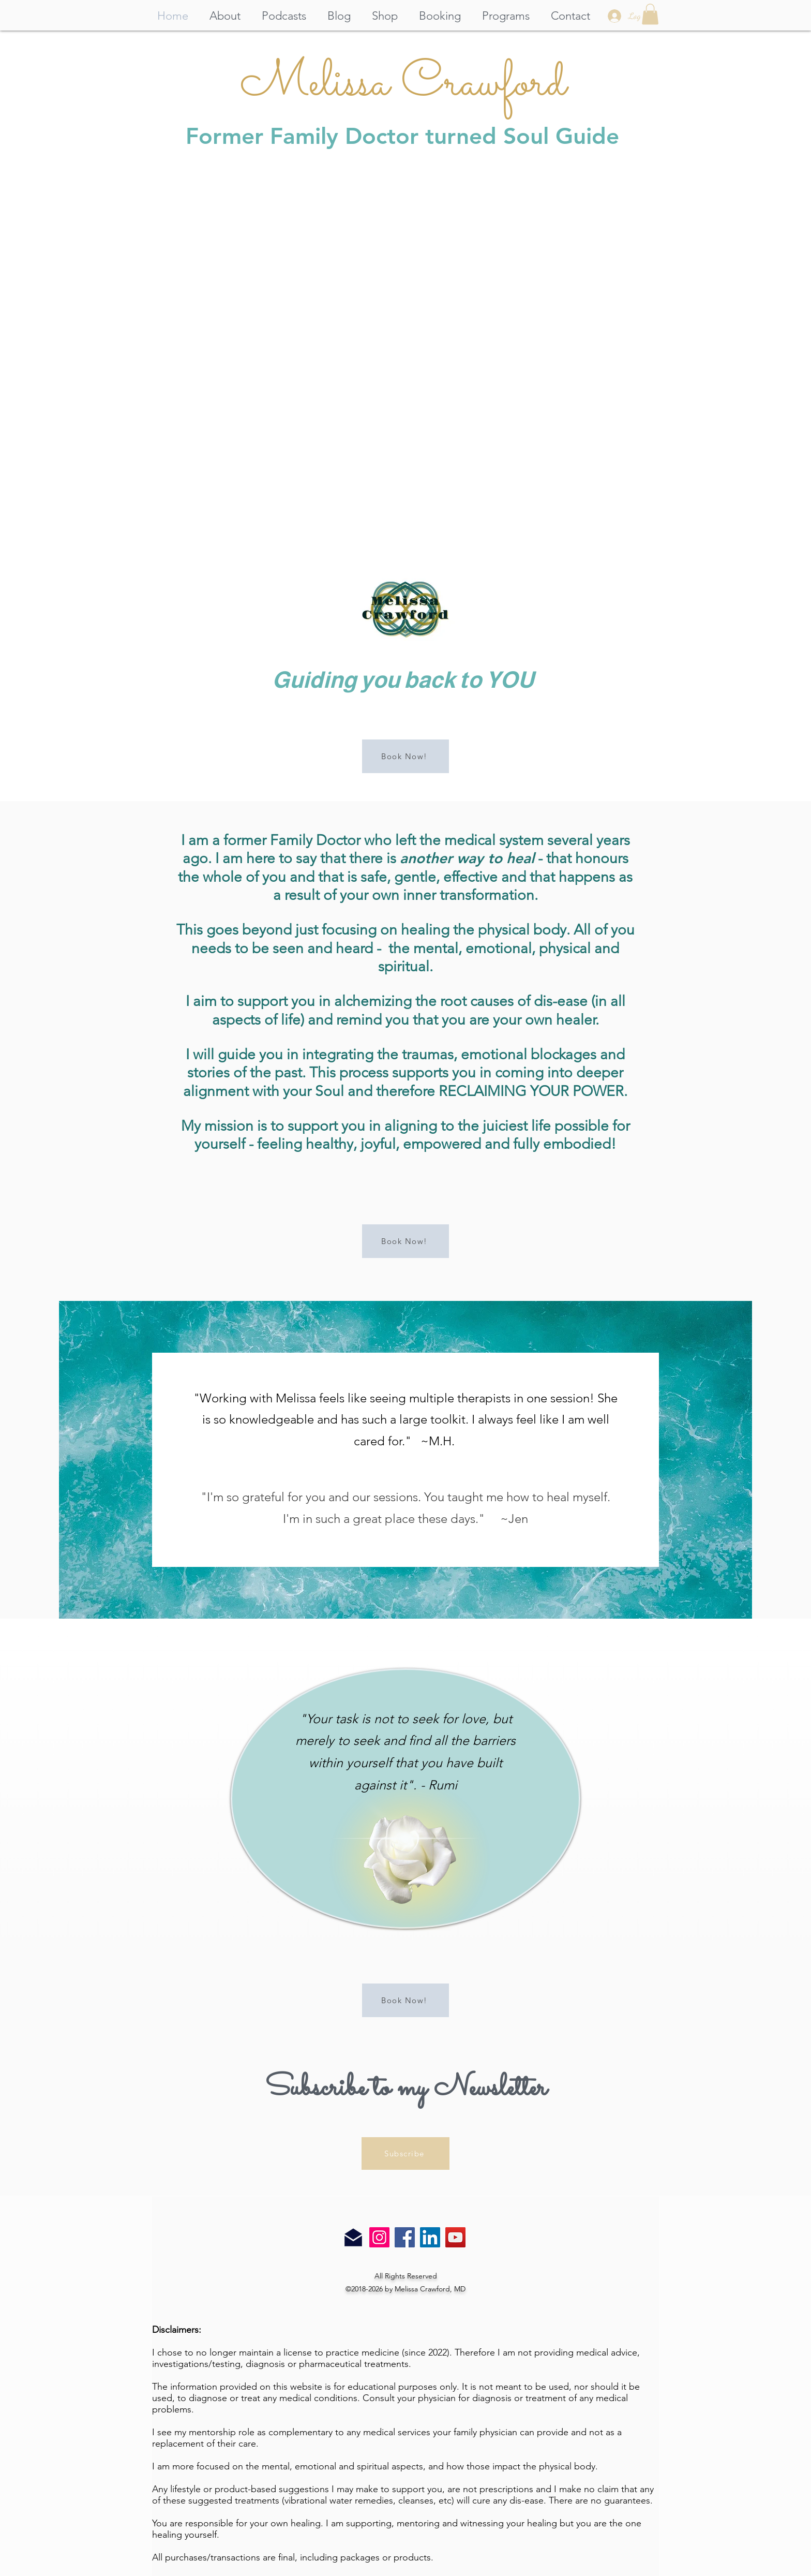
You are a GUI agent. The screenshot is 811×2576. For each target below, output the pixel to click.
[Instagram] (379, 2237)
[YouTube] (455, 2237)
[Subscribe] (405, 2153)
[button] (650, 14)
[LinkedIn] (430, 2237)
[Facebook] (405, 2237)
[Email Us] (353, 2237)
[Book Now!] (405, 756)
